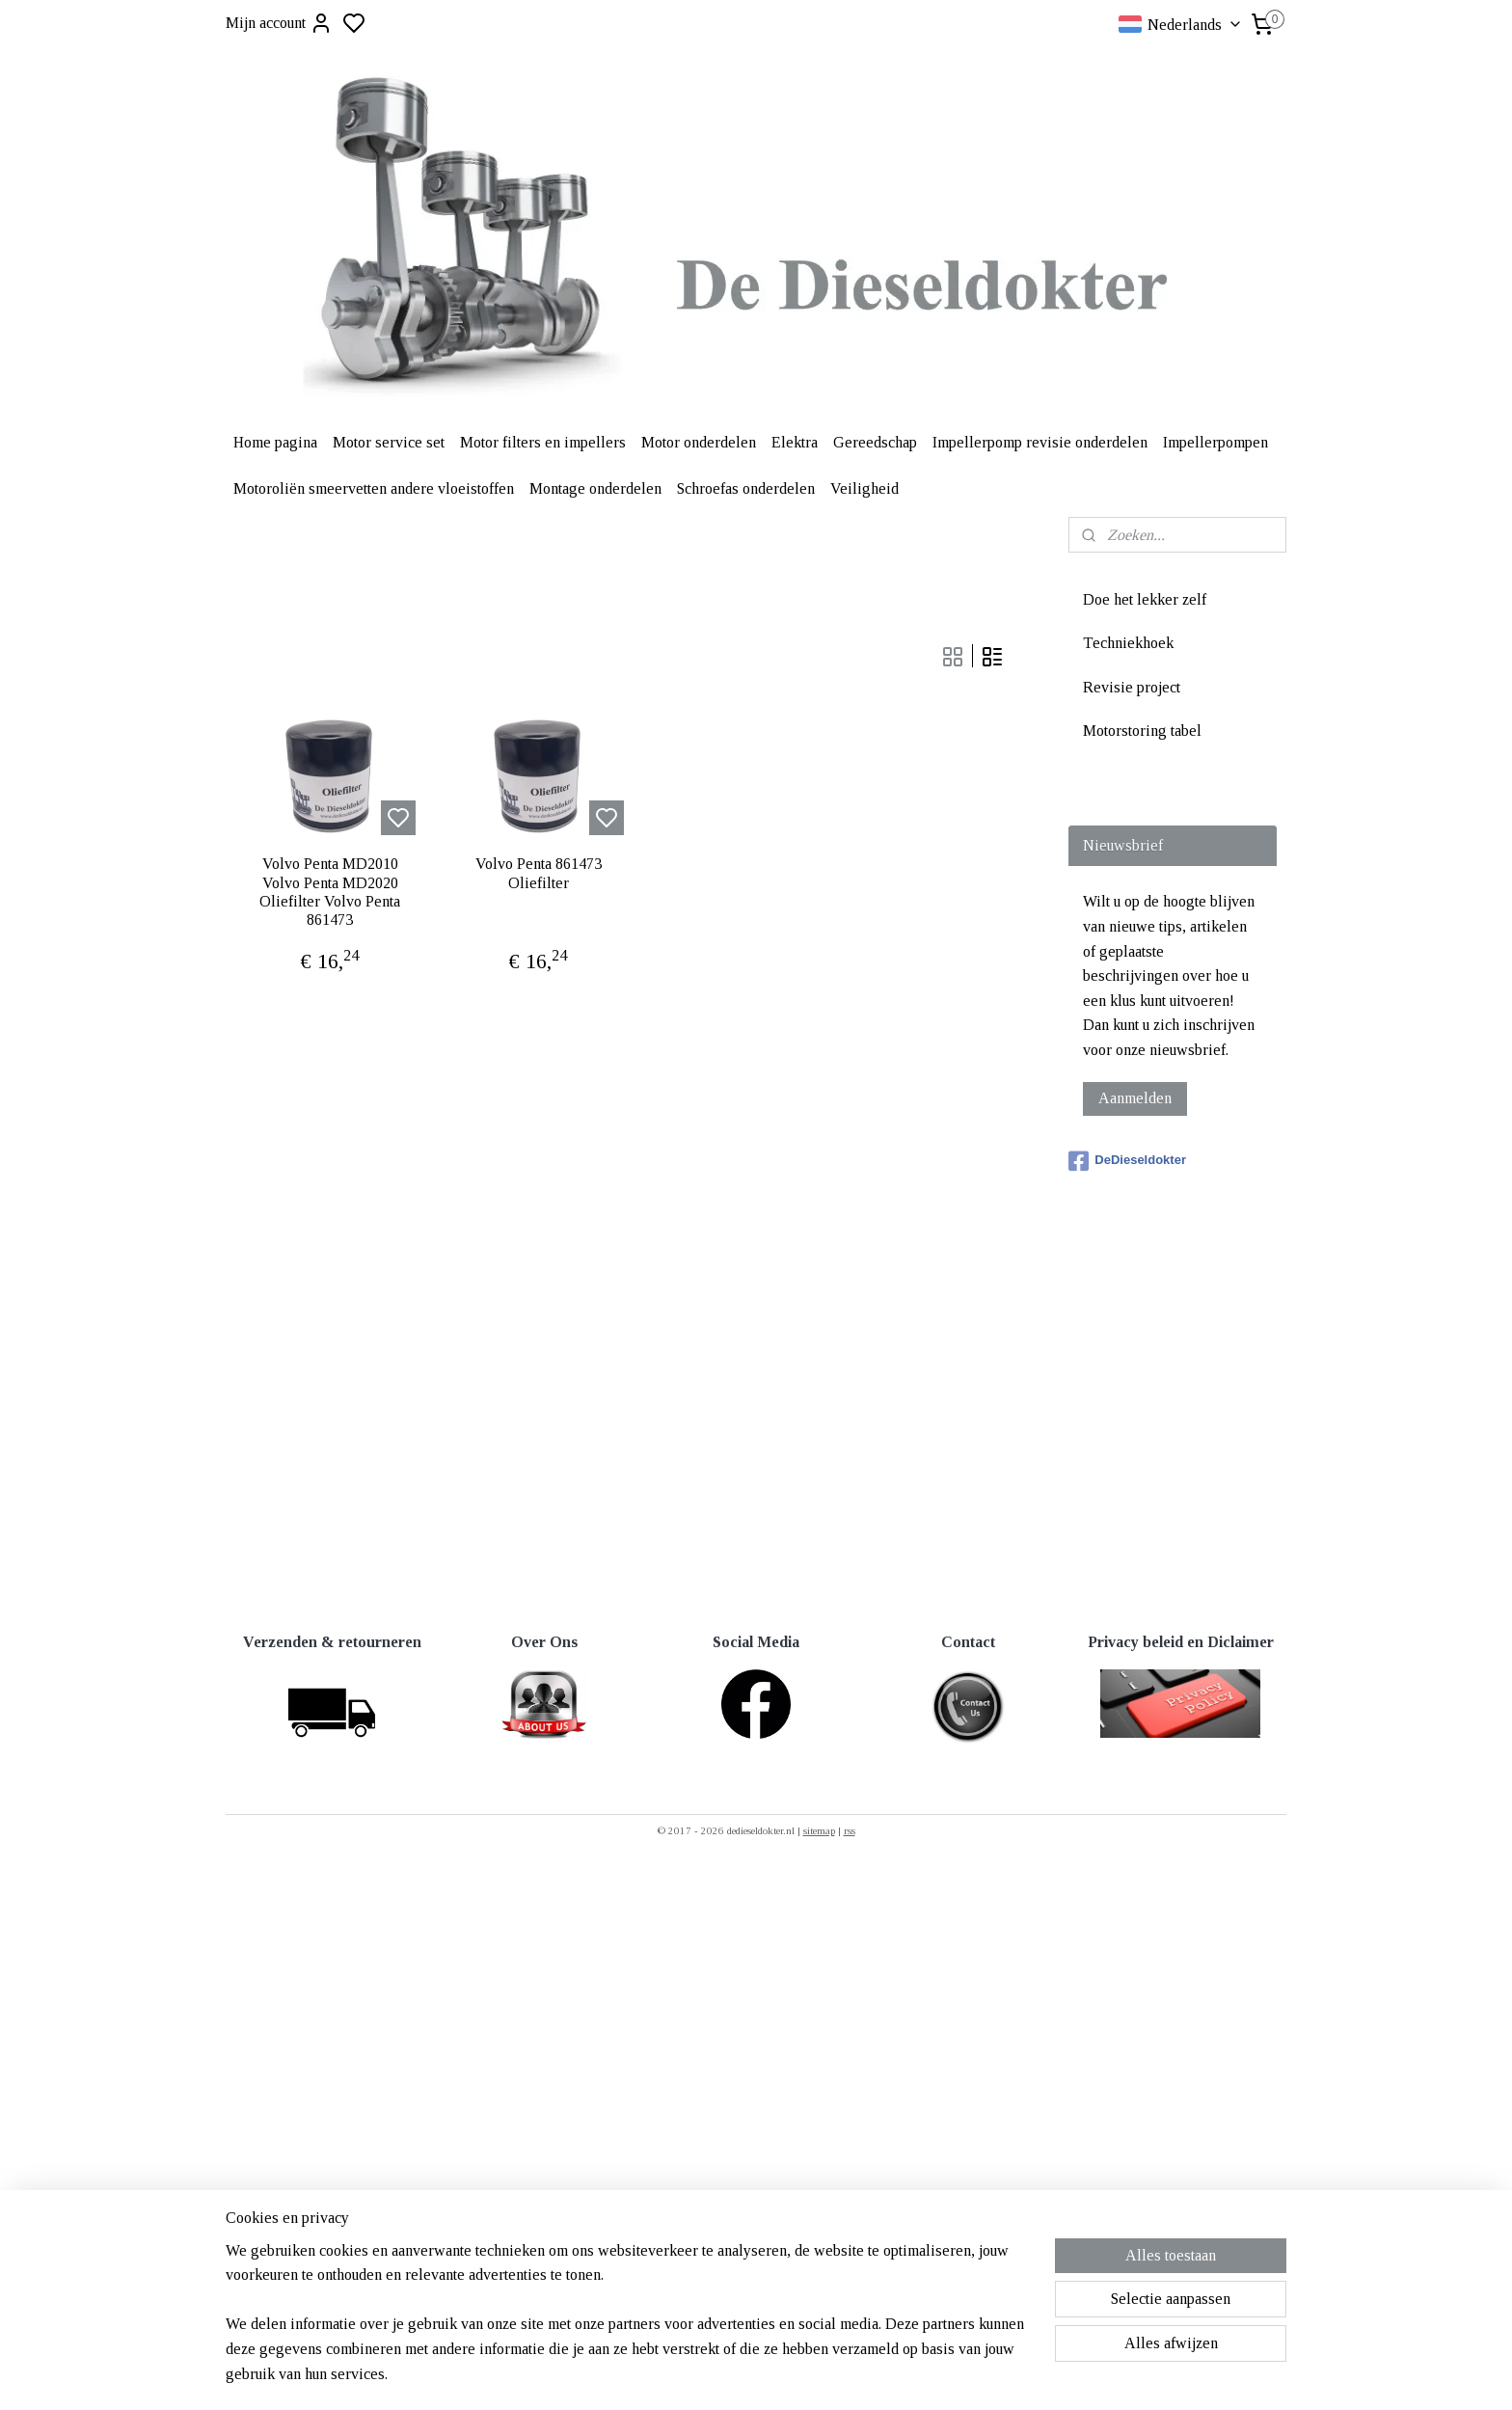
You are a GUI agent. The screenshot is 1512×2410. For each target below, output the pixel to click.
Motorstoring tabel (1142, 730)
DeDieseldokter (1127, 1161)
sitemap (819, 1830)
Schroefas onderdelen (746, 488)
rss (849, 1830)
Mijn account (279, 23)
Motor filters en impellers (543, 442)
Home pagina (275, 442)
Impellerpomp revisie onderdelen (1040, 442)
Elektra (794, 442)
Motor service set (389, 442)
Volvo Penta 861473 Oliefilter (538, 872)
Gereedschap (875, 442)
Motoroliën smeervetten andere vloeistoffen (373, 488)
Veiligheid (864, 488)
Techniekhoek (1128, 643)
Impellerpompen (1215, 442)
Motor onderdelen (698, 442)
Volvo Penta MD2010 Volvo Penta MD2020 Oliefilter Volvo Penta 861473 (329, 891)
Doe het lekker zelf (1144, 599)
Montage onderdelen (595, 488)
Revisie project (1131, 687)
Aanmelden (1135, 1098)
